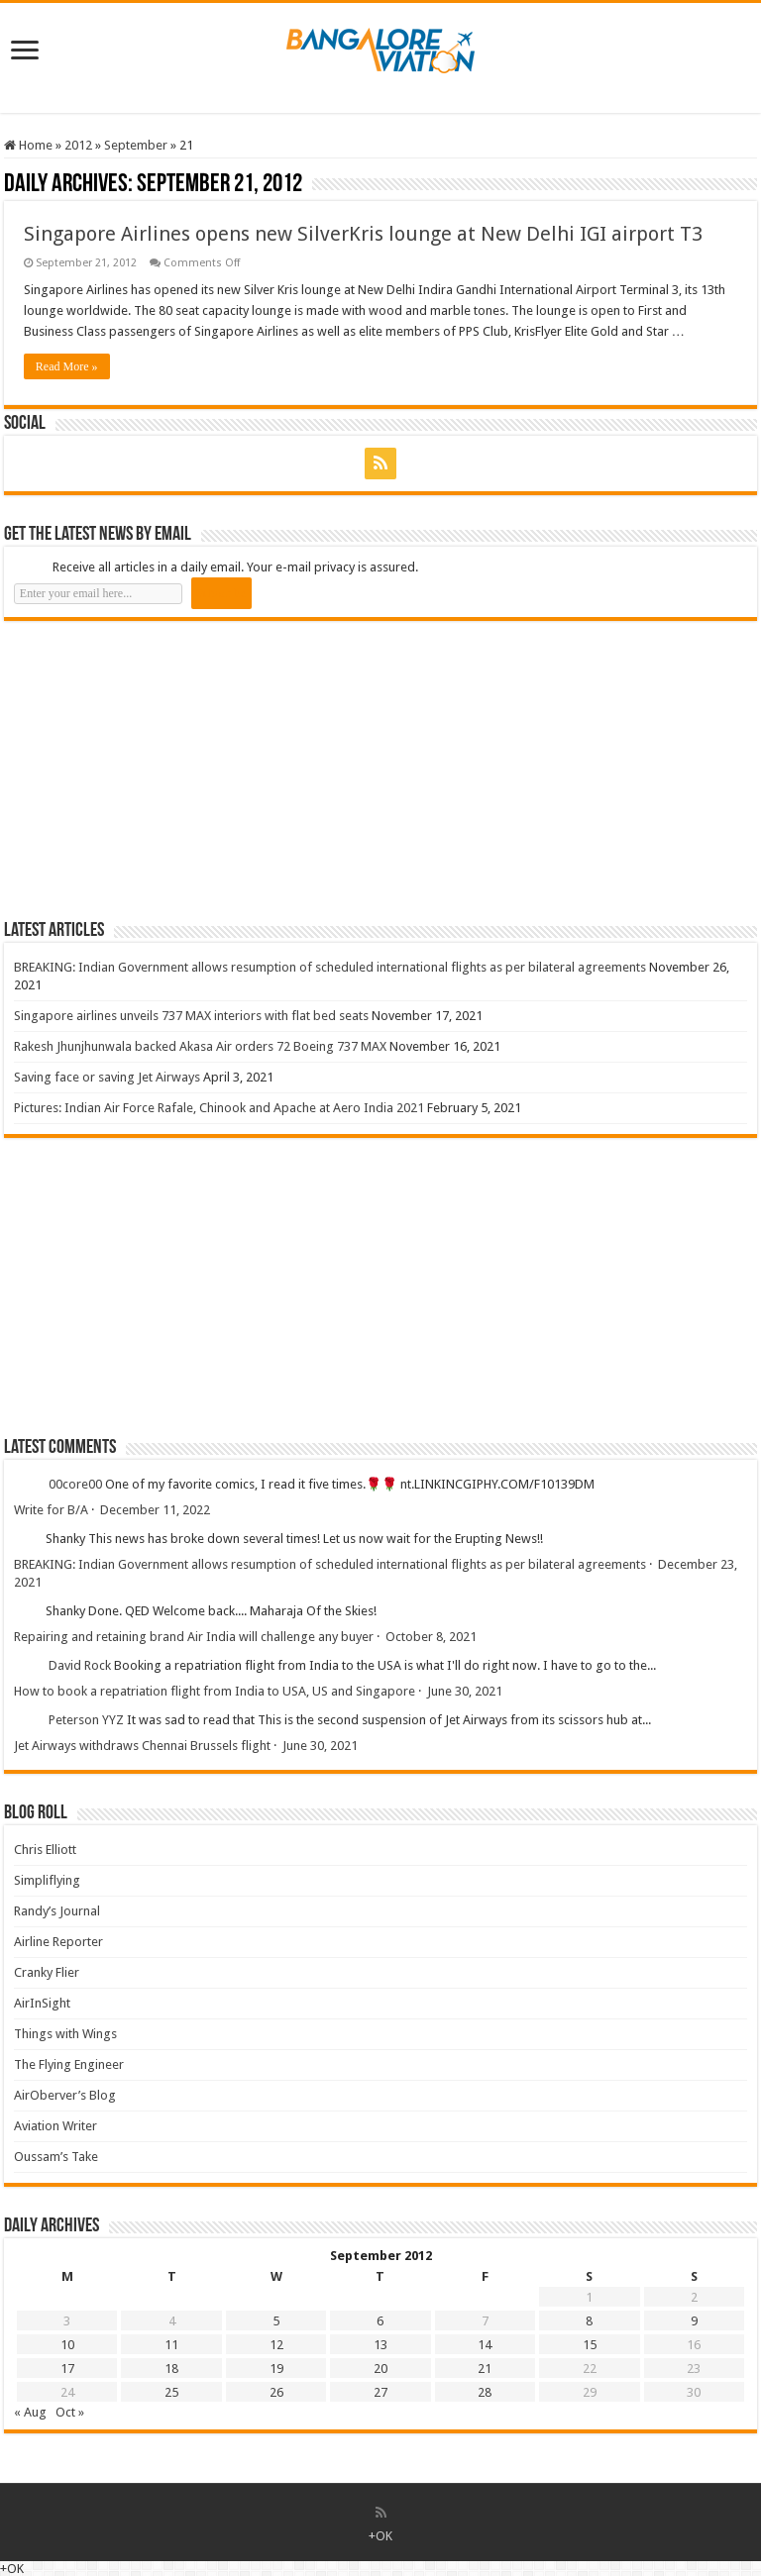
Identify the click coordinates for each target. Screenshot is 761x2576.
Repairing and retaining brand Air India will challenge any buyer (194, 1636)
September (135, 145)
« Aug (30, 2412)
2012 (78, 145)
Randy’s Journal (57, 1911)
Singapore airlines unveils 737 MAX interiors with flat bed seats (191, 1015)
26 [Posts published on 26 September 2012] (276, 2392)
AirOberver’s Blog (65, 2095)
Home (28, 145)
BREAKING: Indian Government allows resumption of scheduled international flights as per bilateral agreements (330, 967)
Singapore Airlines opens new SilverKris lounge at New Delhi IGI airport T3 (363, 234)
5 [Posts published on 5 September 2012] (275, 2321)
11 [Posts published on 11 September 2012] (171, 2344)
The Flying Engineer (69, 2064)
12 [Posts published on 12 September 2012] (276, 2344)
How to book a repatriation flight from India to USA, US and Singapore (214, 1691)
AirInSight (42, 2003)
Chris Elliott (45, 1849)
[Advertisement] (152, 769)
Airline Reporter (58, 1941)
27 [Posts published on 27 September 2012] (380, 2392)
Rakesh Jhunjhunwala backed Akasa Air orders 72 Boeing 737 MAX (200, 1046)
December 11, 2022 (155, 1509)
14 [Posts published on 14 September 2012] (484, 2344)
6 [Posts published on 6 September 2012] (380, 2321)
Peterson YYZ (86, 1719)
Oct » (69, 2412)
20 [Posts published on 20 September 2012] (380, 2368)
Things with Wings (65, 2033)
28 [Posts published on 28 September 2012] (484, 2392)
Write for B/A (51, 1509)
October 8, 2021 (431, 1636)
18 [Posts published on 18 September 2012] (171, 2368)
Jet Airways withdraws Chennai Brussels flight (142, 1745)
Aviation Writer (55, 2125)
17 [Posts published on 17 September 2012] (67, 2368)
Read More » (67, 366)
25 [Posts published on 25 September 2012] (171, 2392)
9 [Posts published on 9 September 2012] (694, 2321)
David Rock (80, 1665)
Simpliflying (47, 1880)
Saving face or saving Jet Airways (107, 1077)
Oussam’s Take (56, 2156)
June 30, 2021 (464, 1691)
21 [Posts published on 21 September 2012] (484, 2368)
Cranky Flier (46, 1972)
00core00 (75, 1484)
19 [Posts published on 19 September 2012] (276, 2368)
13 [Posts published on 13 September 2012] (380, 2344)
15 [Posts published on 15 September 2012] (590, 2344)
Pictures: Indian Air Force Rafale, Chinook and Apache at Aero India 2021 (219, 1107)
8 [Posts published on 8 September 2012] (589, 2321)
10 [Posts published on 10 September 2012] (67, 2344)
